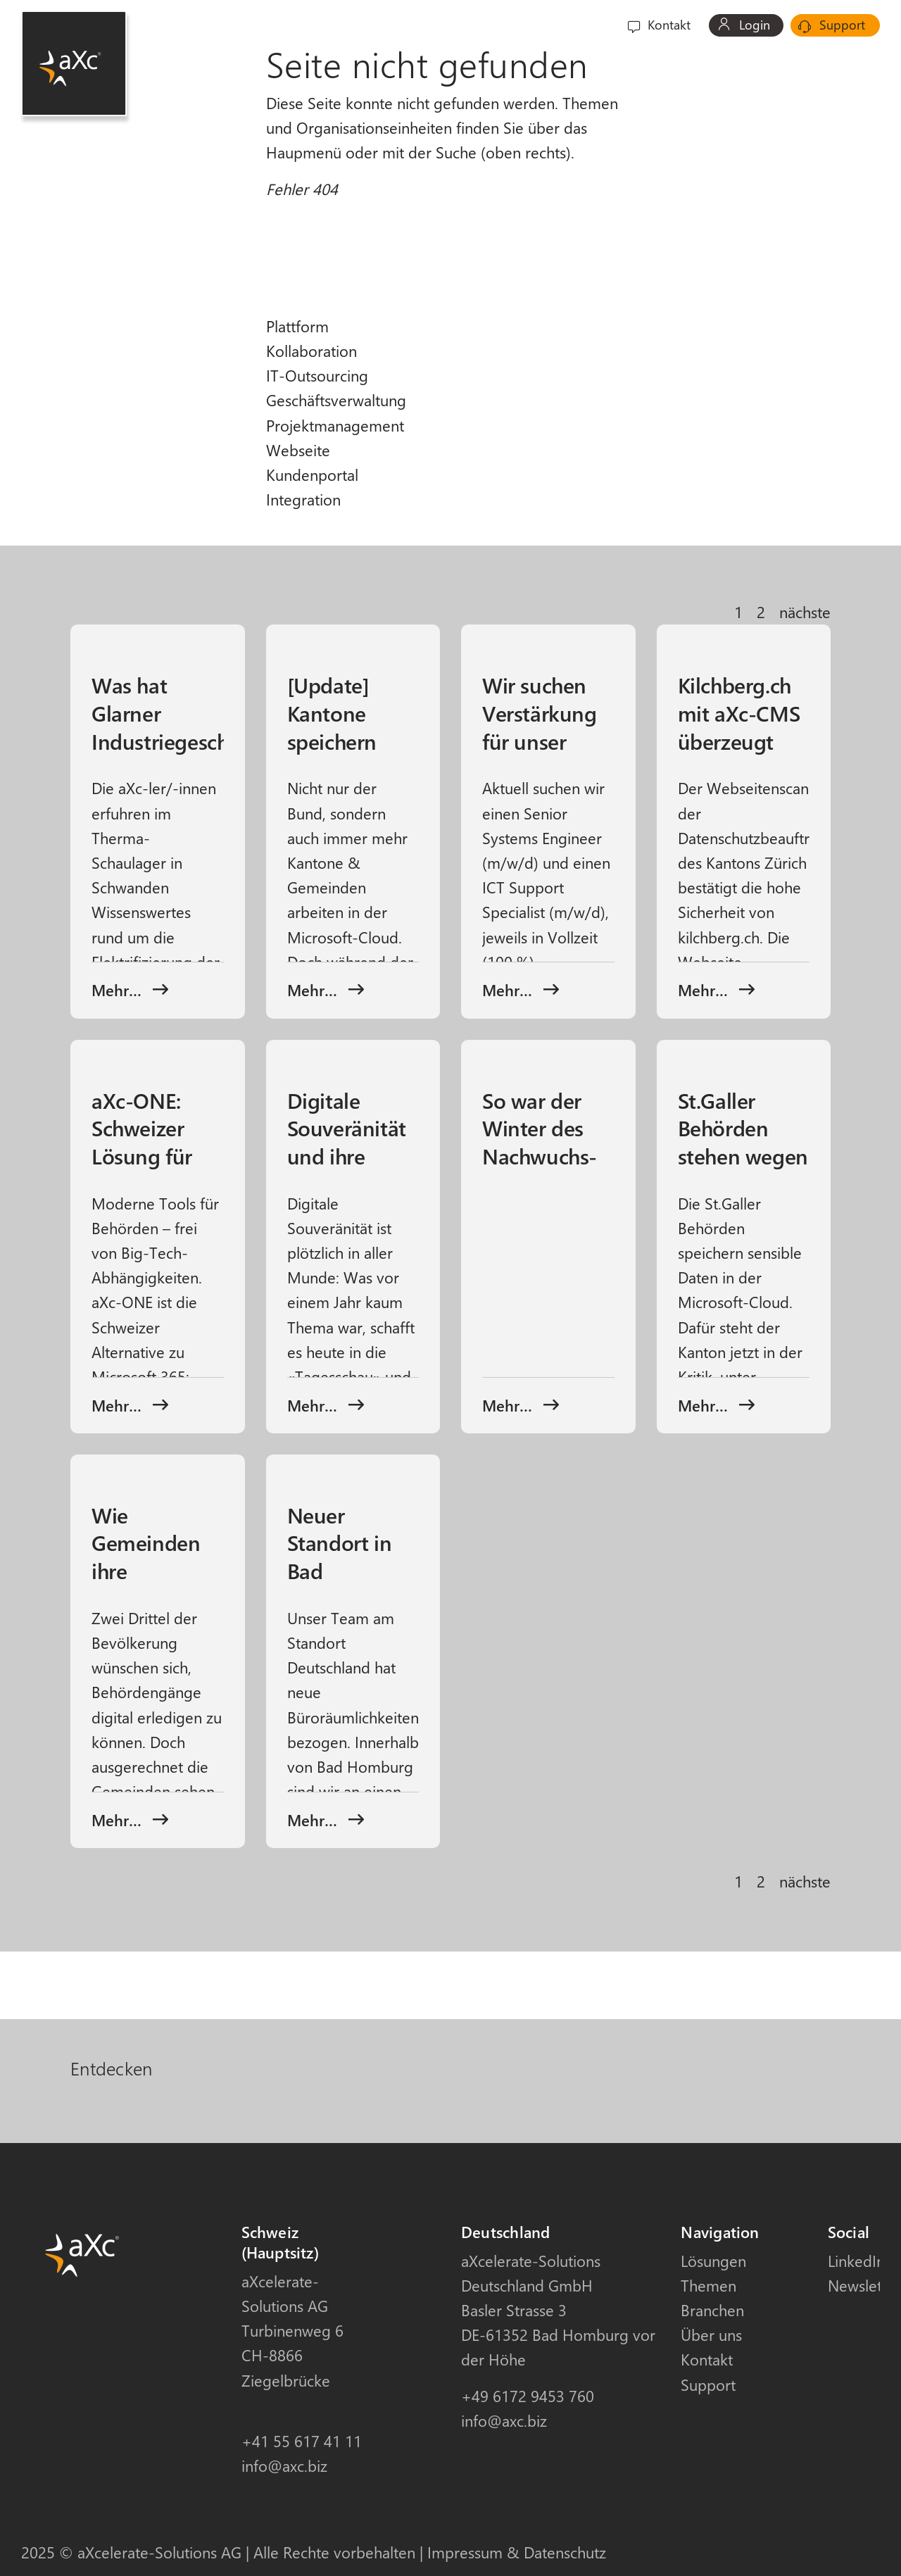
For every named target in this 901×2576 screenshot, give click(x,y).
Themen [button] (418, 24)
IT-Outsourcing (317, 375)
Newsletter (864, 2285)
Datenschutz (565, 2552)
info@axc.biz (284, 2465)
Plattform (297, 326)
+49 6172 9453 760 (527, 2395)
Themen (708, 2285)
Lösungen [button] (342, 24)
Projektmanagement (335, 425)
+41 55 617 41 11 (301, 2440)
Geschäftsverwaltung (336, 399)
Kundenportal (312, 474)
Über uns (711, 2334)
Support (831, 24)
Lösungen (713, 2260)
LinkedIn (856, 2260)
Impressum (465, 2552)
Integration (303, 499)
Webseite (298, 449)
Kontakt (659, 24)
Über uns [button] (563, 24)
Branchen (493, 24)
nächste (805, 611)
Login (744, 24)
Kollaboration (311, 350)
